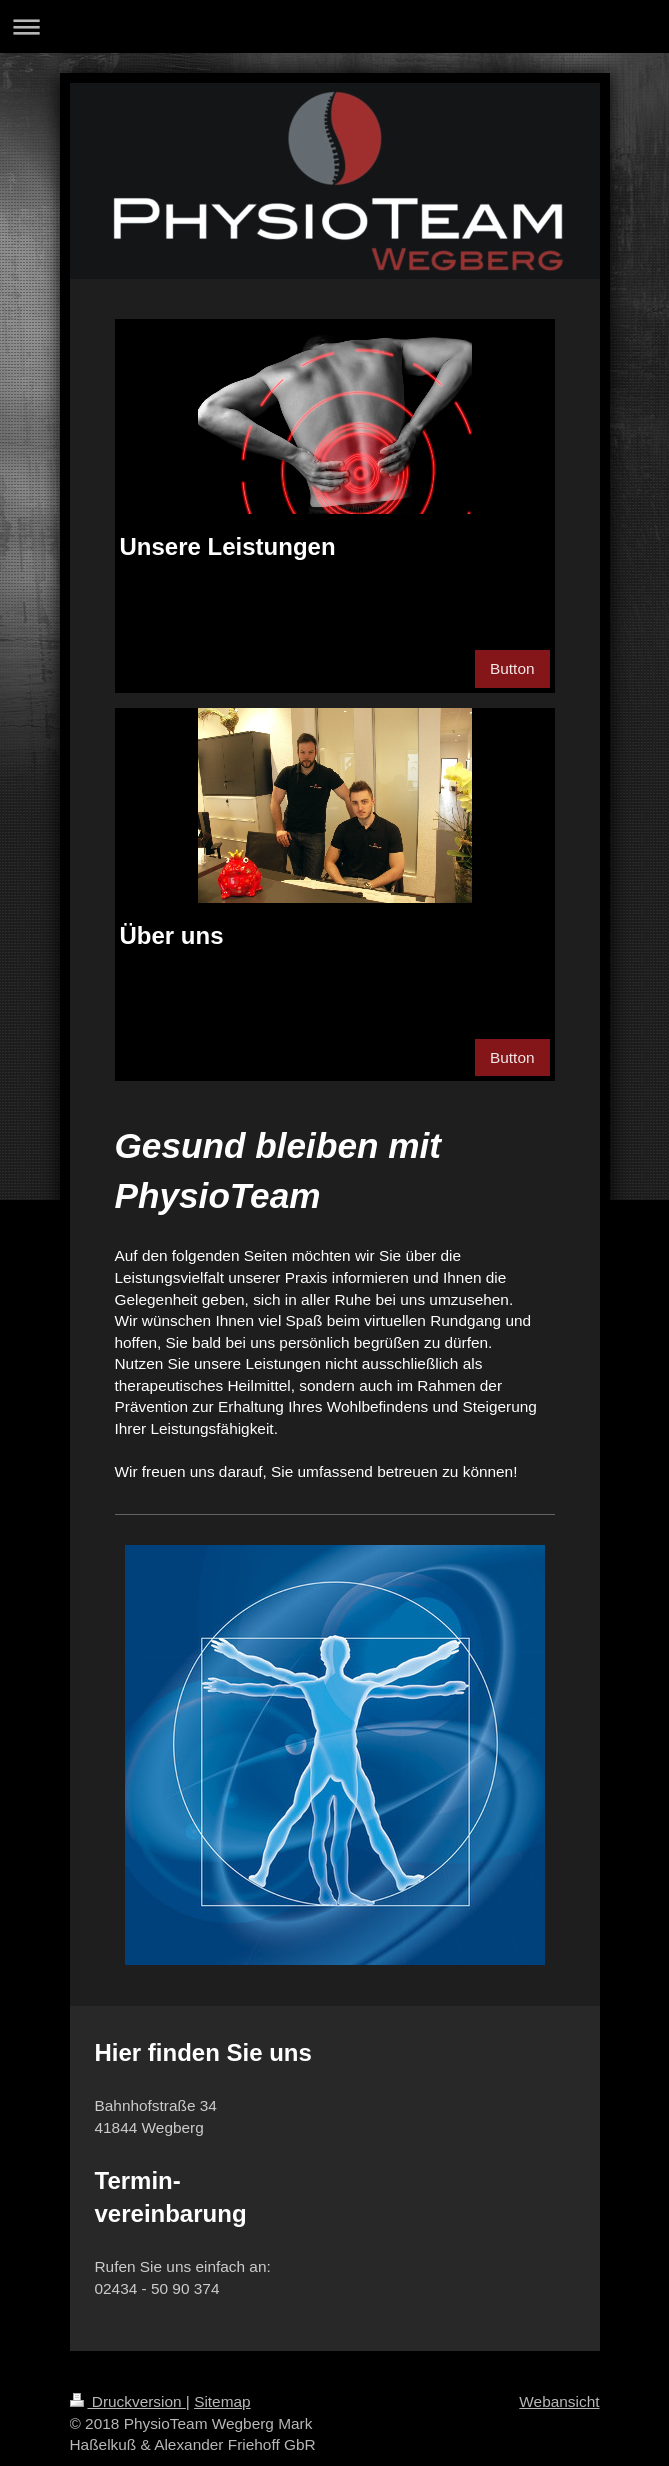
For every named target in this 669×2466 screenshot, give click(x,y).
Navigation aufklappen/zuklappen (334, 26)
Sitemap (222, 2401)
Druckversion (128, 2401)
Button (512, 668)
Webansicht (559, 2401)
